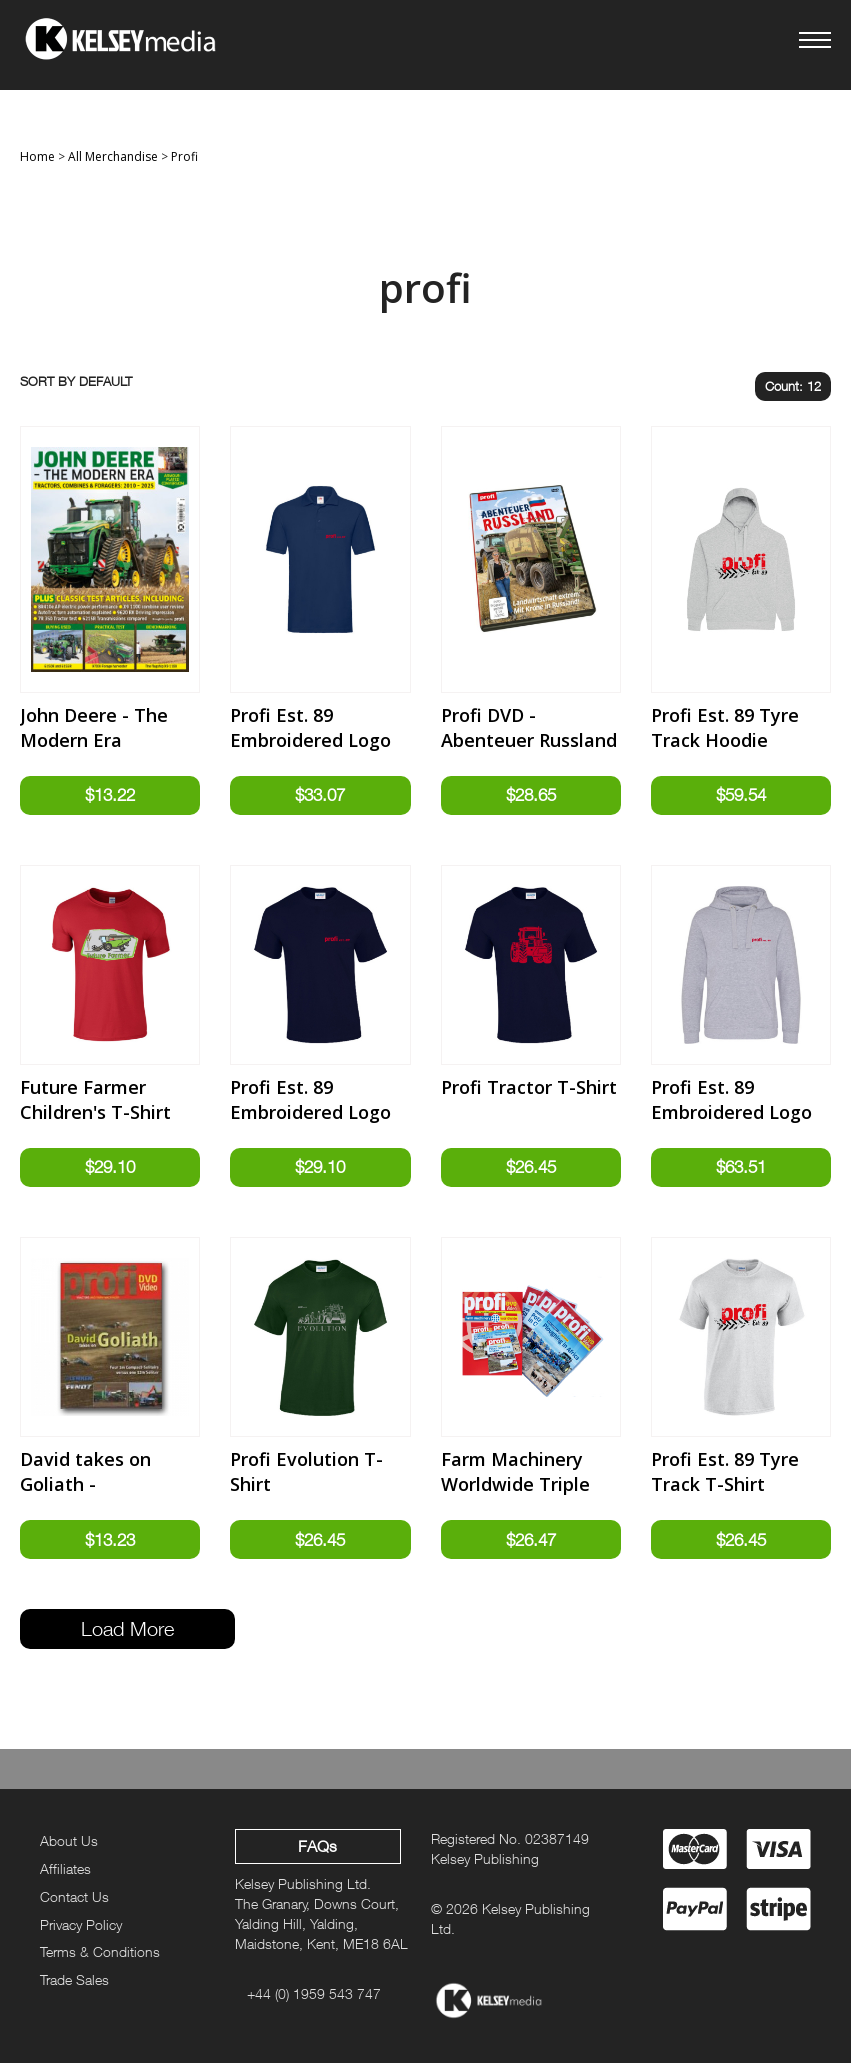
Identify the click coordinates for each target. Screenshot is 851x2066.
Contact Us (74, 1899)
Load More (127, 1631)
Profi (184, 156)
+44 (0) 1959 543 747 (314, 1996)
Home (37, 156)
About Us (69, 1843)
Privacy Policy (81, 1927)
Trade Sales (74, 1982)
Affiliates (65, 1871)
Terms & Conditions (100, 1954)
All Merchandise (113, 156)
